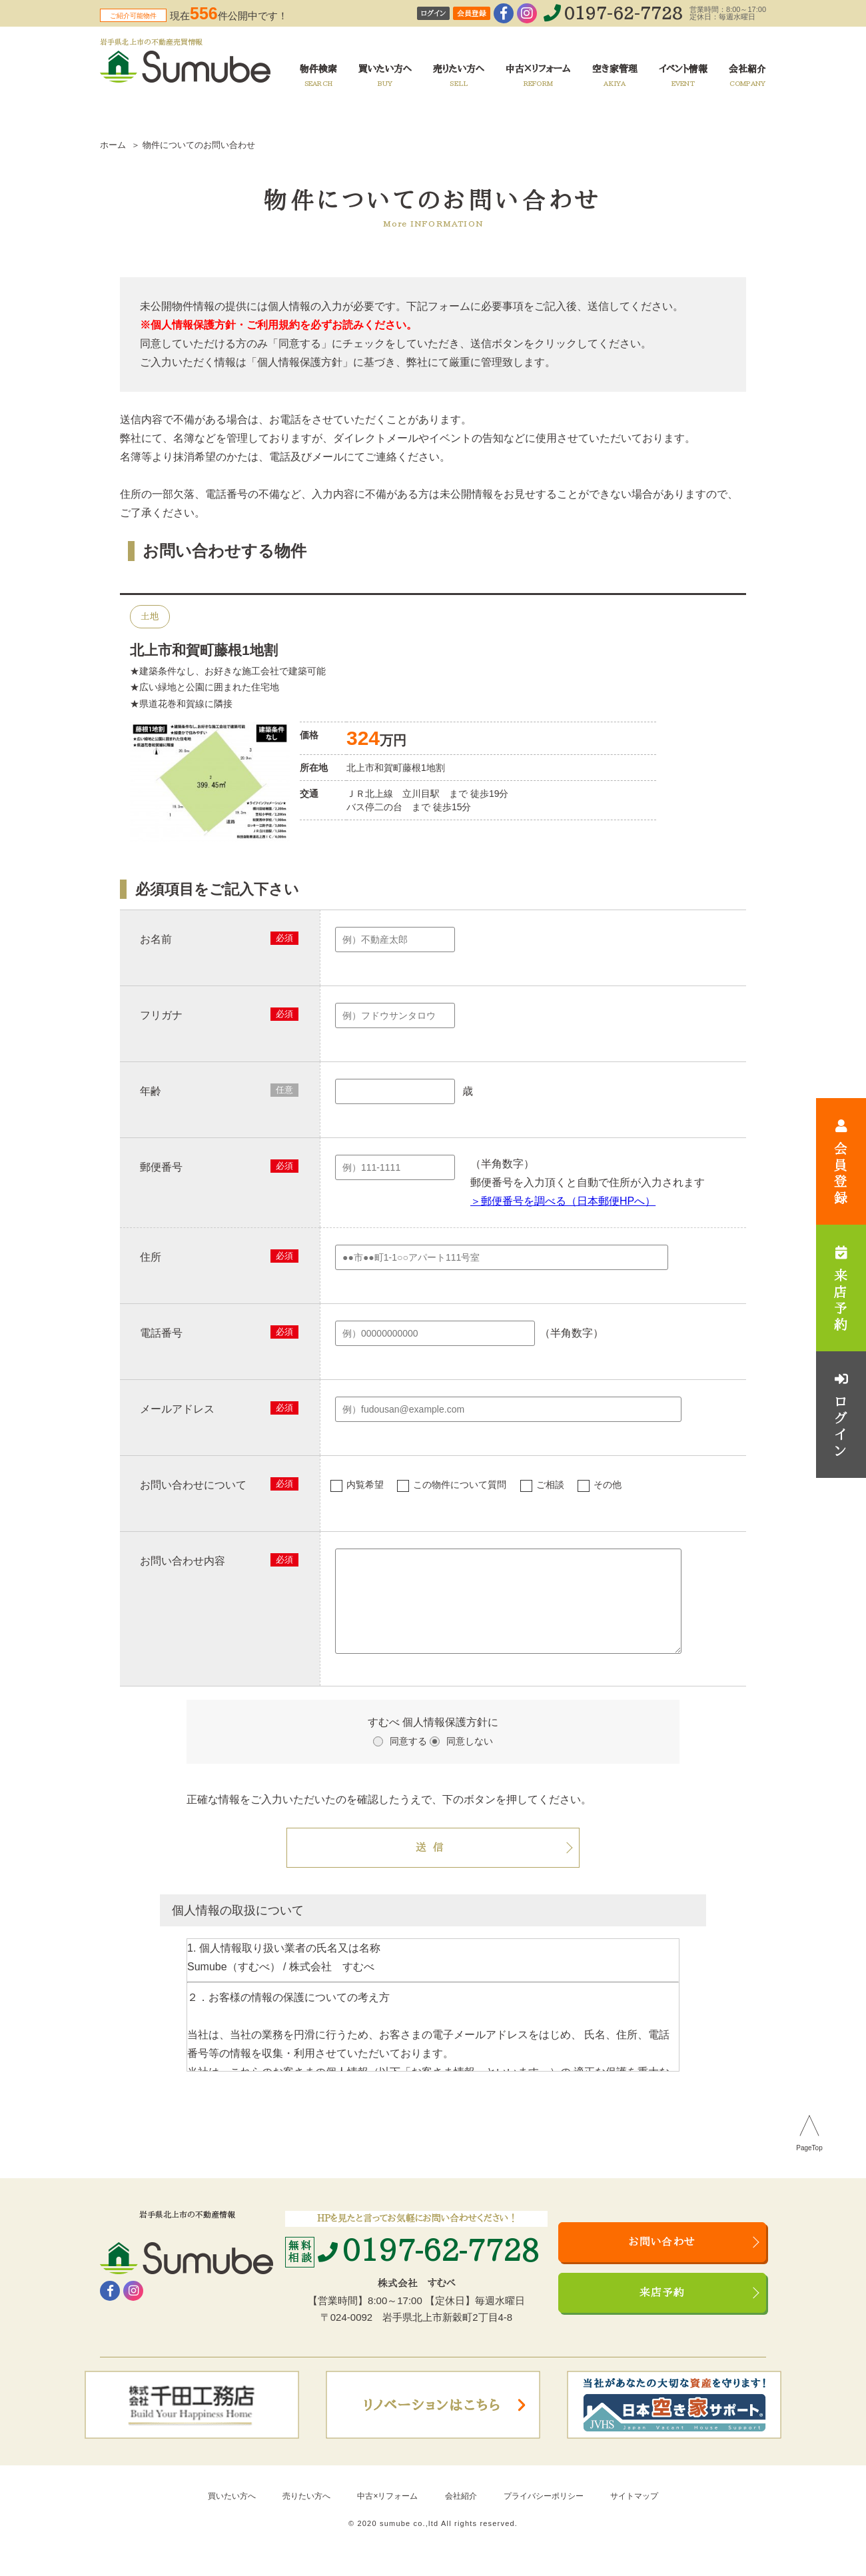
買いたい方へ (232, 2512)
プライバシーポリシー (544, 2512)
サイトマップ (634, 2512)
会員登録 (471, 13)
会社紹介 (461, 2512)
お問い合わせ (662, 2258)
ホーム (113, 145)
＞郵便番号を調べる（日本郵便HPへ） (562, 1201)
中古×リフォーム (387, 2512)
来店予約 (662, 2309)
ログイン (433, 13)
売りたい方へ (306, 2512)
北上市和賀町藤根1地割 (204, 650)
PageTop (809, 2164)
